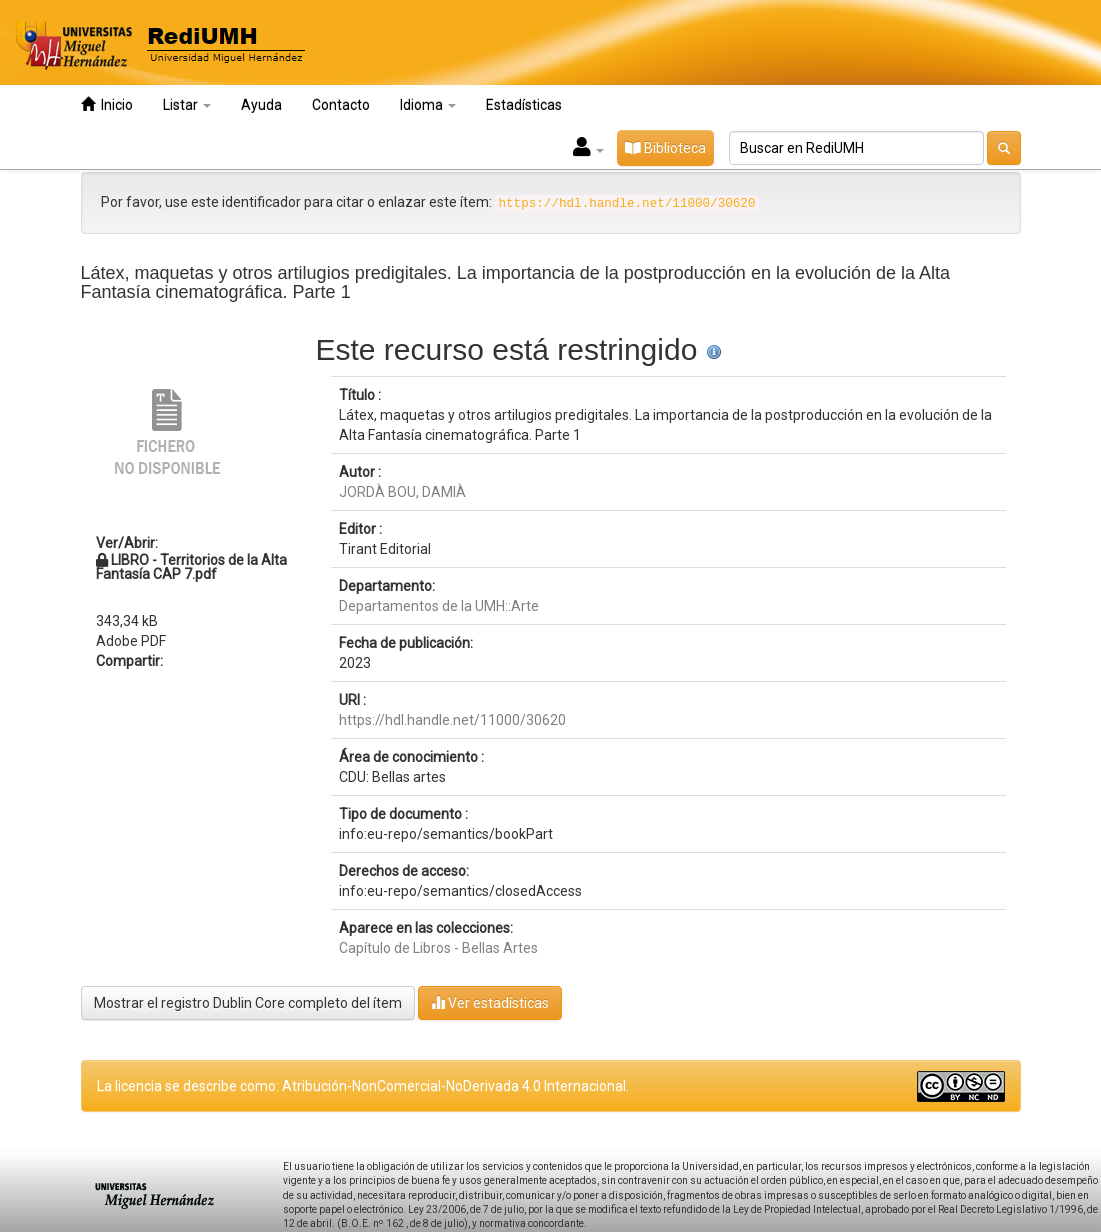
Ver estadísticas (490, 1002)
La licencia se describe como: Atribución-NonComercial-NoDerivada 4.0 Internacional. (363, 1086)
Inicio (107, 104)
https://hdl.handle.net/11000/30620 (452, 720)
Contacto (341, 105)
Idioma (428, 105)
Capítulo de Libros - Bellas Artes (438, 948)
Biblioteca (665, 148)
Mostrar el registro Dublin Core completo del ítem (248, 1003)
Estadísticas (524, 105)
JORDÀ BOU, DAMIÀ (402, 492)
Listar (187, 105)
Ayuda (261, 105)
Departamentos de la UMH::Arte (439, 606)
